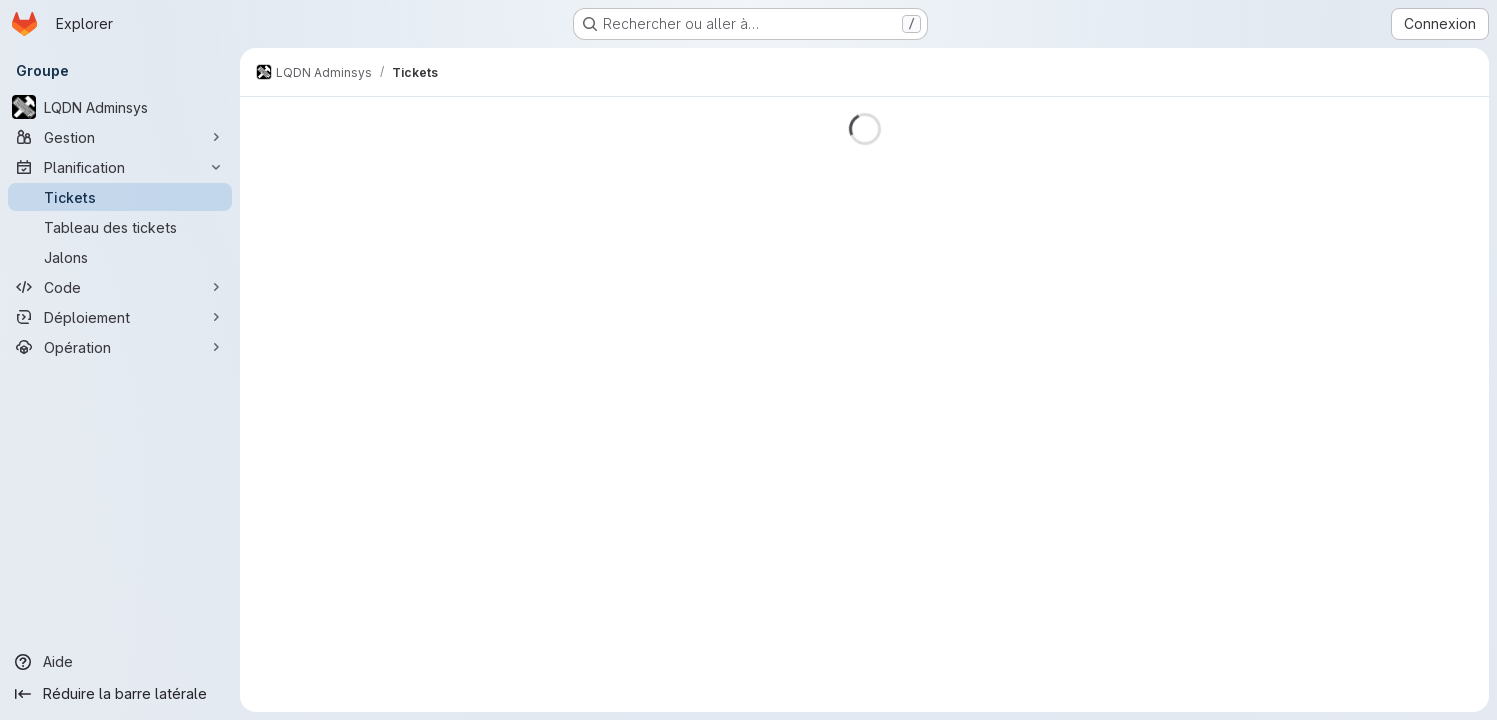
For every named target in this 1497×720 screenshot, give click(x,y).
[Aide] (120, 662)
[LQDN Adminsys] (120, 107)
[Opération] (120, 347)
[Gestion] (120, 137)
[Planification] (120, 167)
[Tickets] (120, 197)
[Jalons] (120, 257)
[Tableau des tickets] (120, 227)
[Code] (120, 287)
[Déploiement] (120, 317)
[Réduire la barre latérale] (120, 694)
